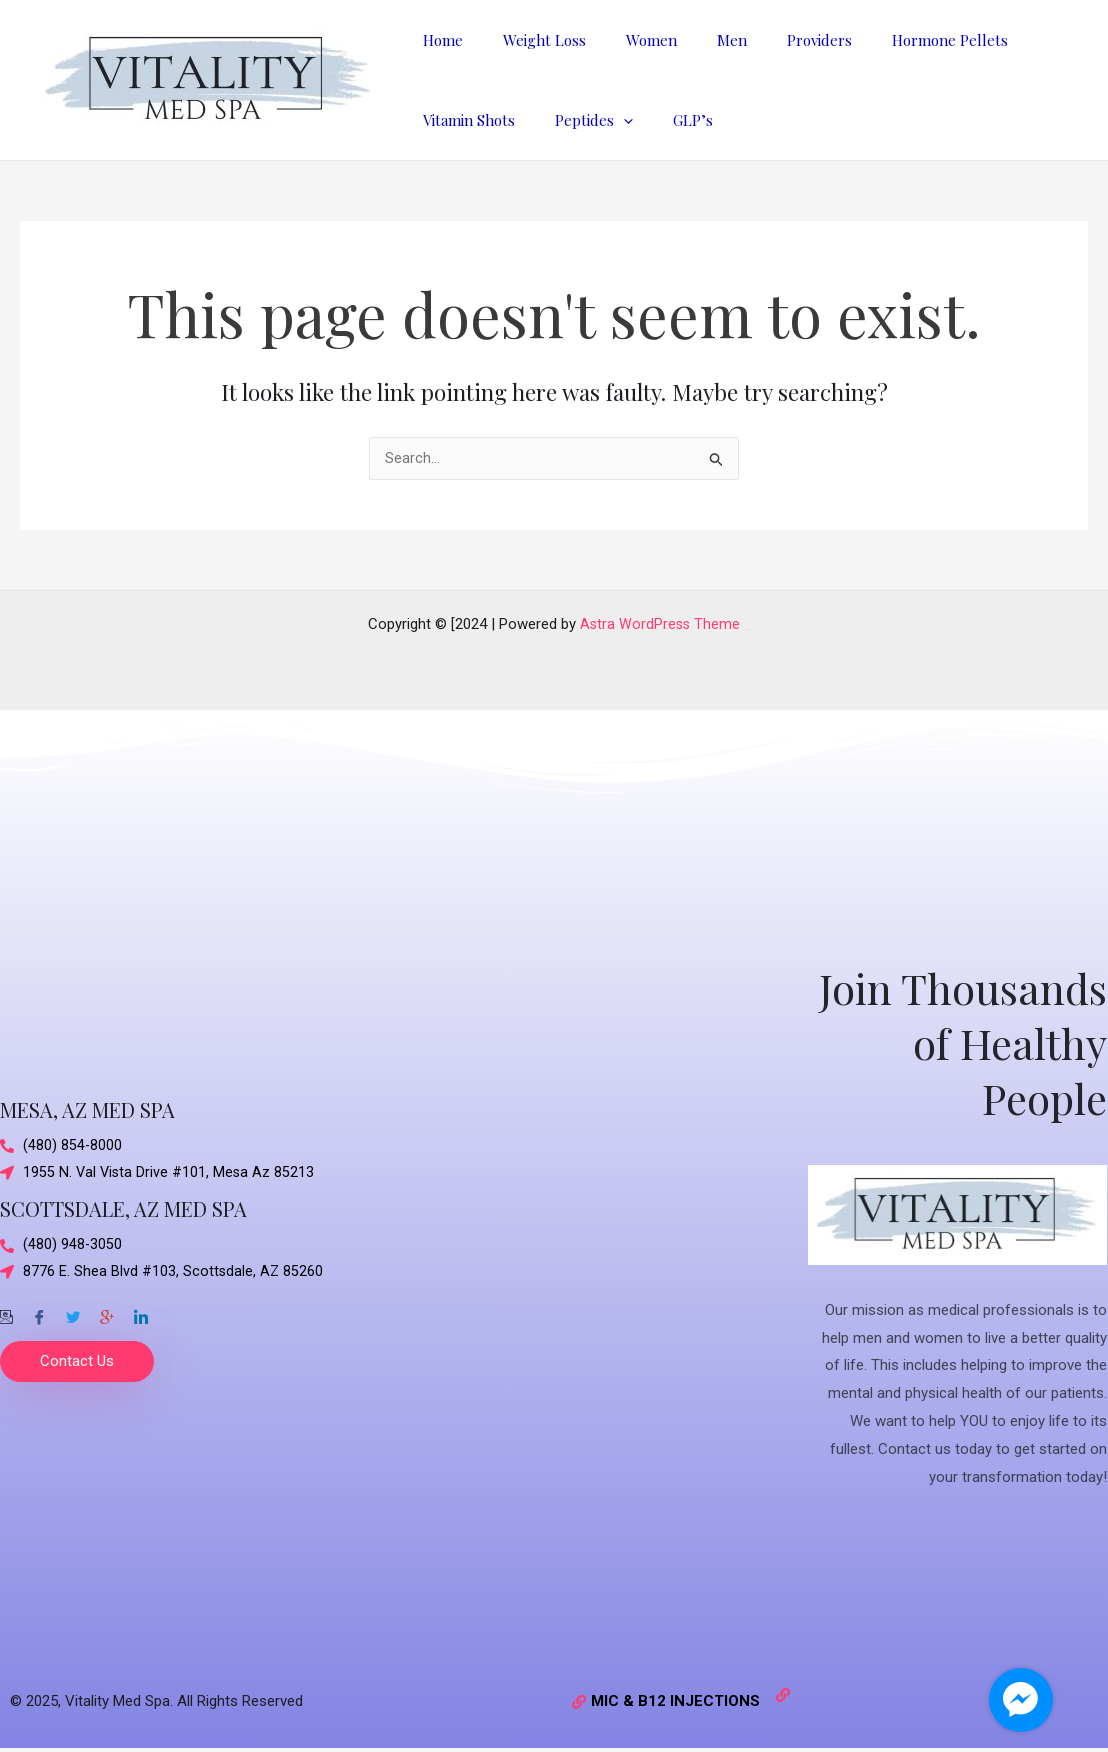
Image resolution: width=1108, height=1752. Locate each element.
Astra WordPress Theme (660, 625)
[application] (608, 120)
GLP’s (668, 120)
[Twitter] (73, 1313)
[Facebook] (39, 1313)
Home (438, 40)
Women (626, 40)
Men (697, 40)
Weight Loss (529, 40)
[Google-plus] (107, 1313)
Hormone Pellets (895, 40)
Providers (774, 40)
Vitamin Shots (464, 120)
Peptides (579, 120)
